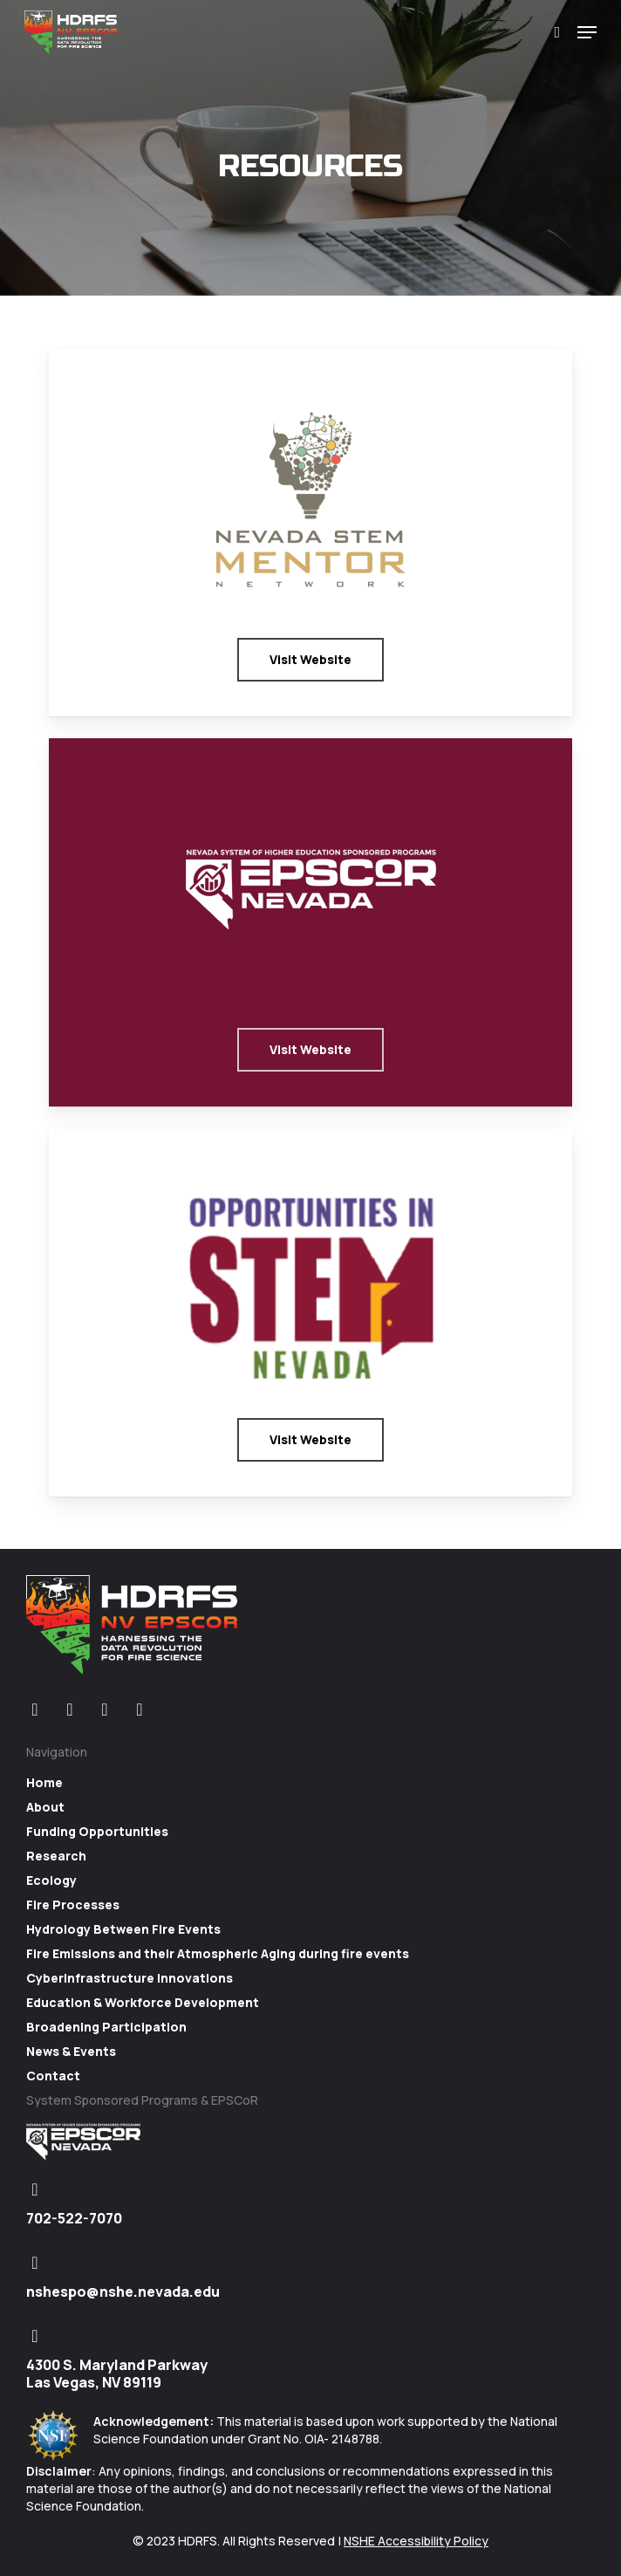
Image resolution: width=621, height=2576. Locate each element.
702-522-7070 (74, 2218)
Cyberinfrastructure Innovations (129, 1978)
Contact (53, 2075)
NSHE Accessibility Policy (416, 2540)
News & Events (71, 2051)
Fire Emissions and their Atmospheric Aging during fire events (217, 1953)
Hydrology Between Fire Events (123, 1929)
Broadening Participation (106, 2026)
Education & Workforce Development (142, 2002)
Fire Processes (72, 1904)
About (45, 1806)
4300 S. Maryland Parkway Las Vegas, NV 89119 (117, 2373)
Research (56, 1855)
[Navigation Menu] (587, 32)
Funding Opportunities (97, 1831)
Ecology (51, 1880)
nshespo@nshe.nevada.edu (123, 2291)
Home (44, 1782)
